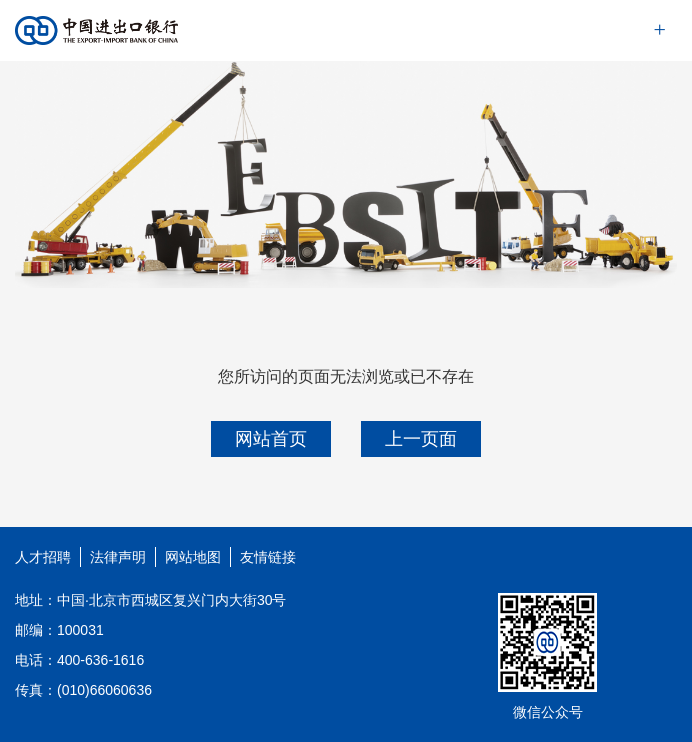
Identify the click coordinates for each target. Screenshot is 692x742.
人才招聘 (43, 557)
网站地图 (193, 557)
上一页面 (421, 439)
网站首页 (271, 439)
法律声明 (118, 557)
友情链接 (268, 557)
